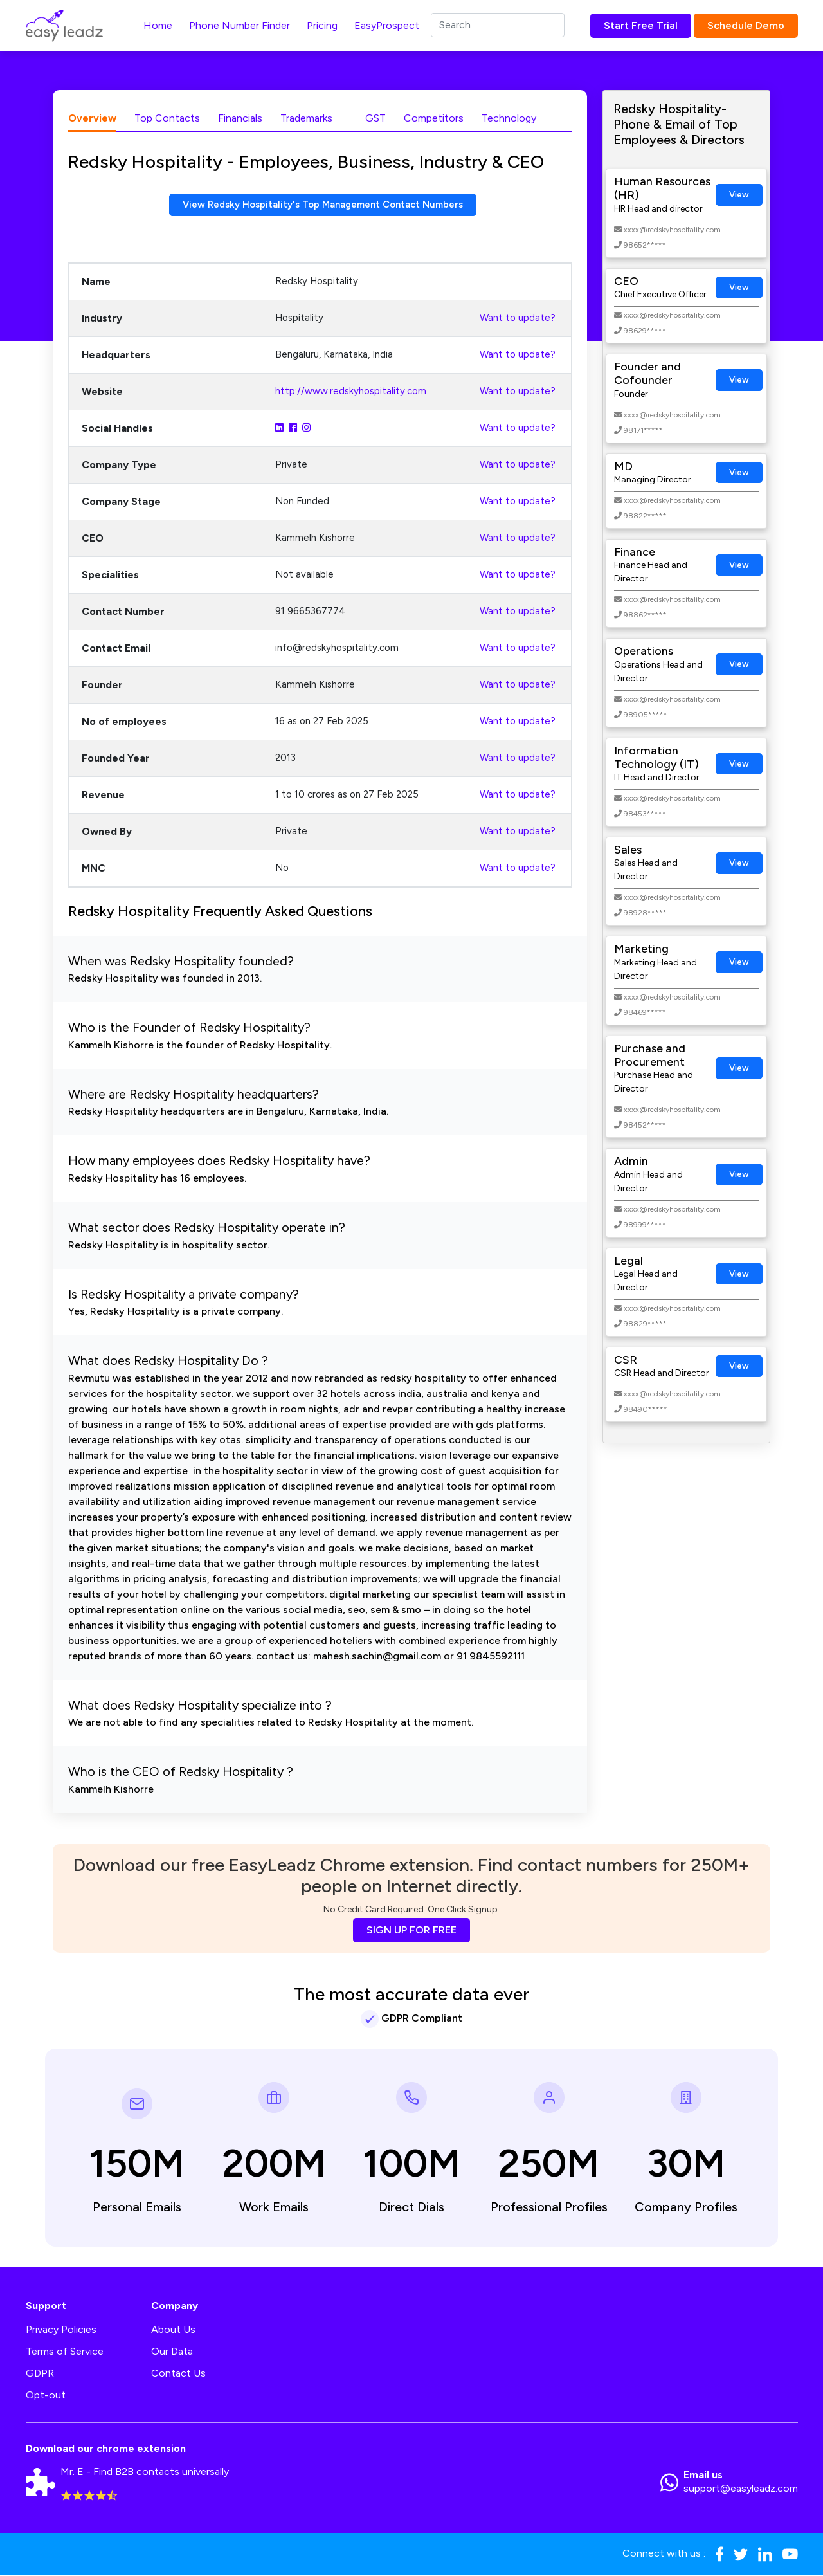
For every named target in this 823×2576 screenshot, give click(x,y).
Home (157, 25)
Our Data (172, 2352)
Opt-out (46, 2396)
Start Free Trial (641, 25)
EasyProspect (386, 25)
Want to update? (518, 319)
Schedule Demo (745, 25)
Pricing (322, 25)
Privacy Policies (61, 2331)
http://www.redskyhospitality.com (350, 393)
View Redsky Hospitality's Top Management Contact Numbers (322, 205)
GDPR (40, 2374)
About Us (173, 2331)
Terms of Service (65, 2352)
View (739, 194)
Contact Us (178, 2374)
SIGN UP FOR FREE (411, 1931)
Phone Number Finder (239, 25)
